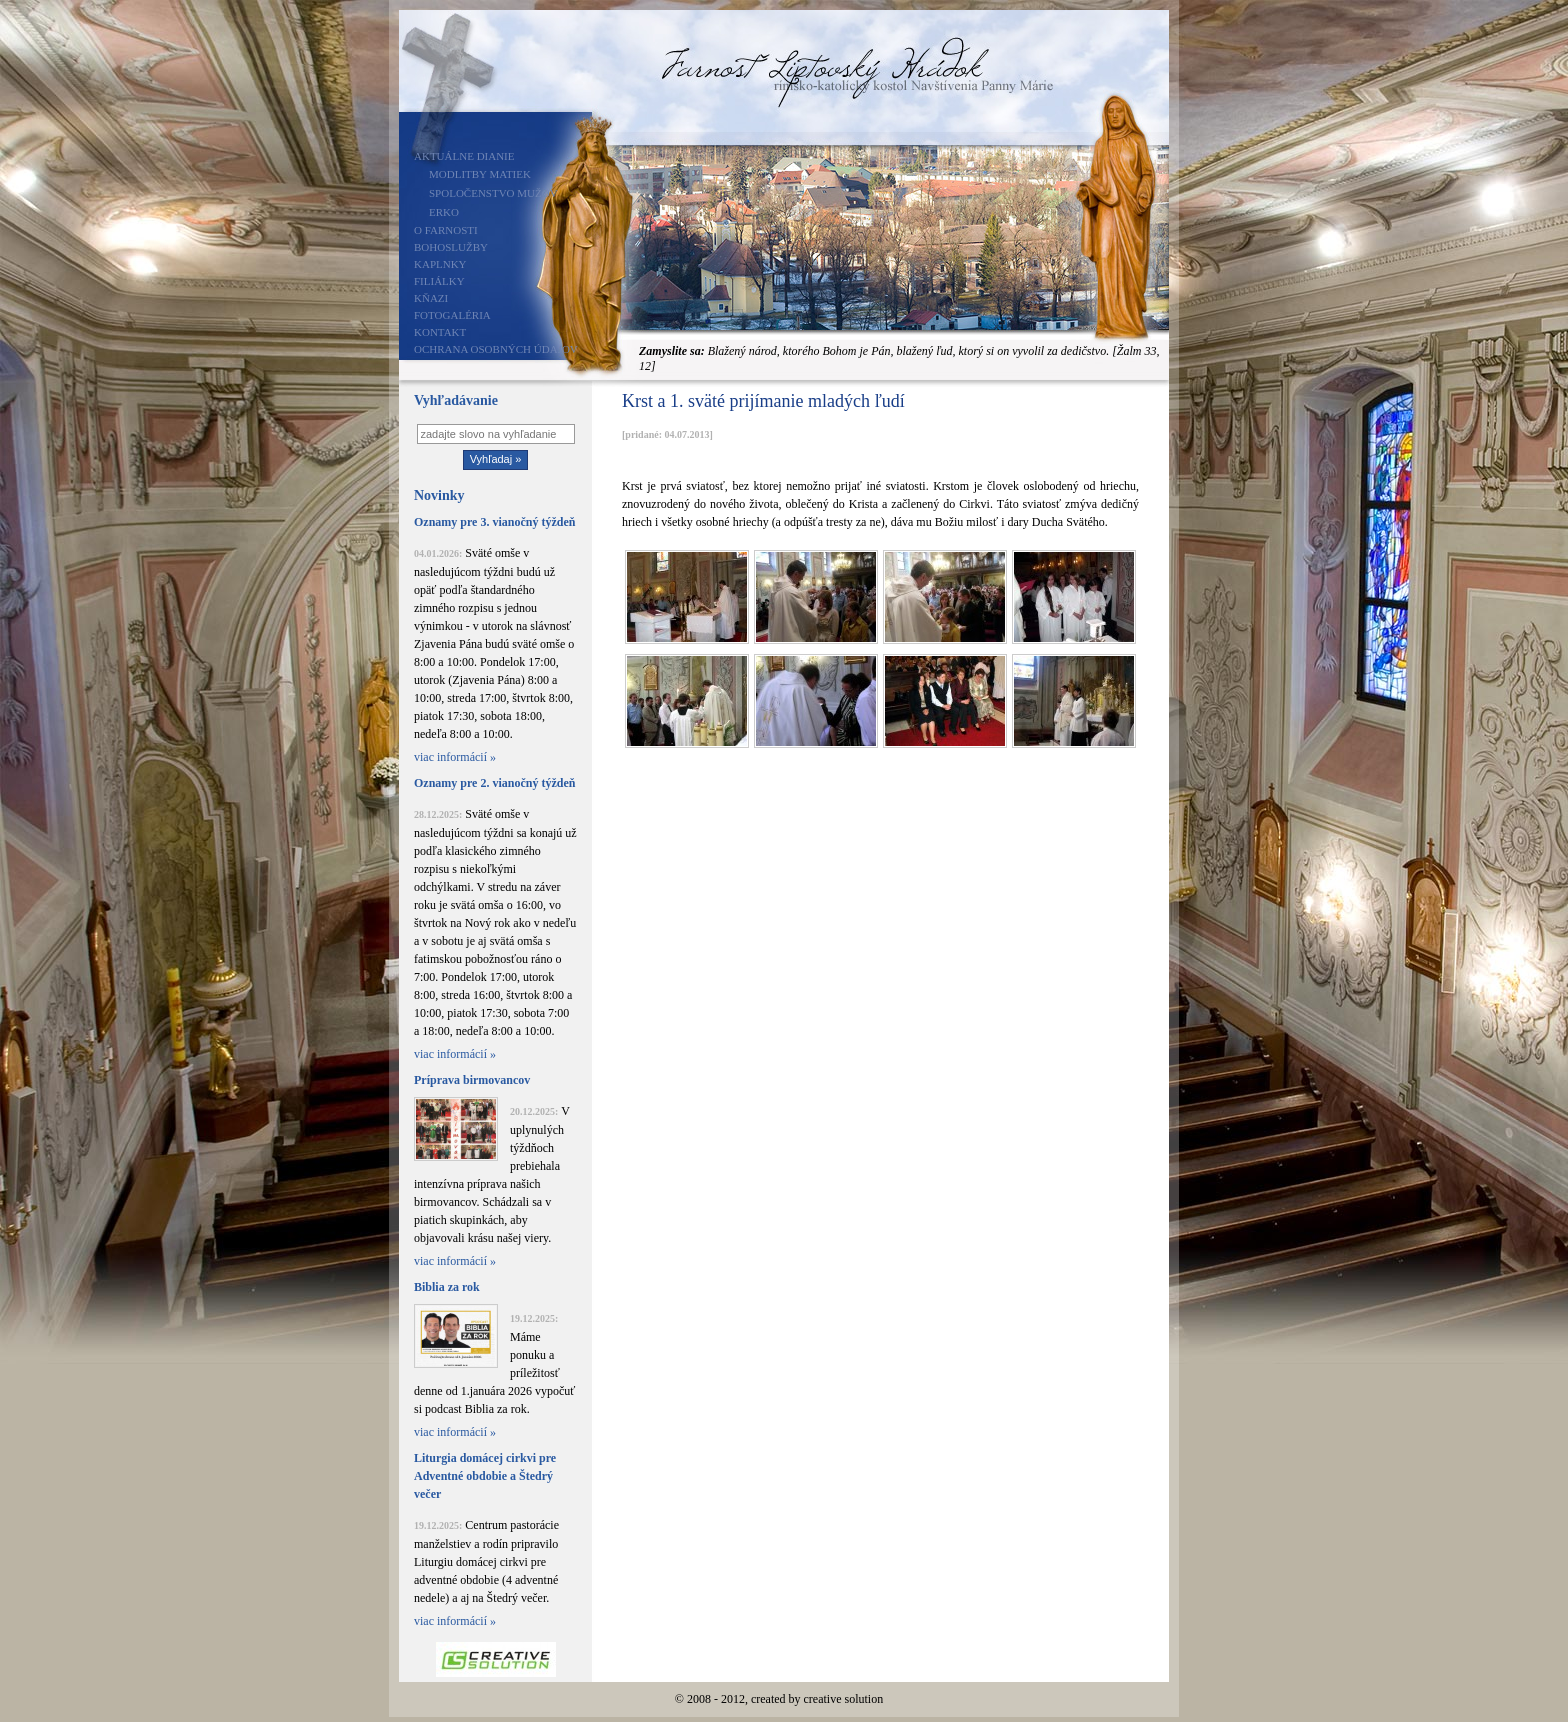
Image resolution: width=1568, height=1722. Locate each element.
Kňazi (431, 298)
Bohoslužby (451, 247)
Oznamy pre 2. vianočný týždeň (494, 783)
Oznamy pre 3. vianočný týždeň (494, 522)
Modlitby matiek (480, 174)
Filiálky (439, 281)
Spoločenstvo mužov (493, 193)
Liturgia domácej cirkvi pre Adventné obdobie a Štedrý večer (485, 1476)
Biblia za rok (447, 1287)
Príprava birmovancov (472, 1080)
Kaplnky (440, 264)
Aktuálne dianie (464, 156)
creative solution (844, 1699)
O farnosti (446, 230)
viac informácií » (455, 757)
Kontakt (440, 332)
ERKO (444, 212)
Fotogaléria (452, 315)
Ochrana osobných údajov (496, 349)
